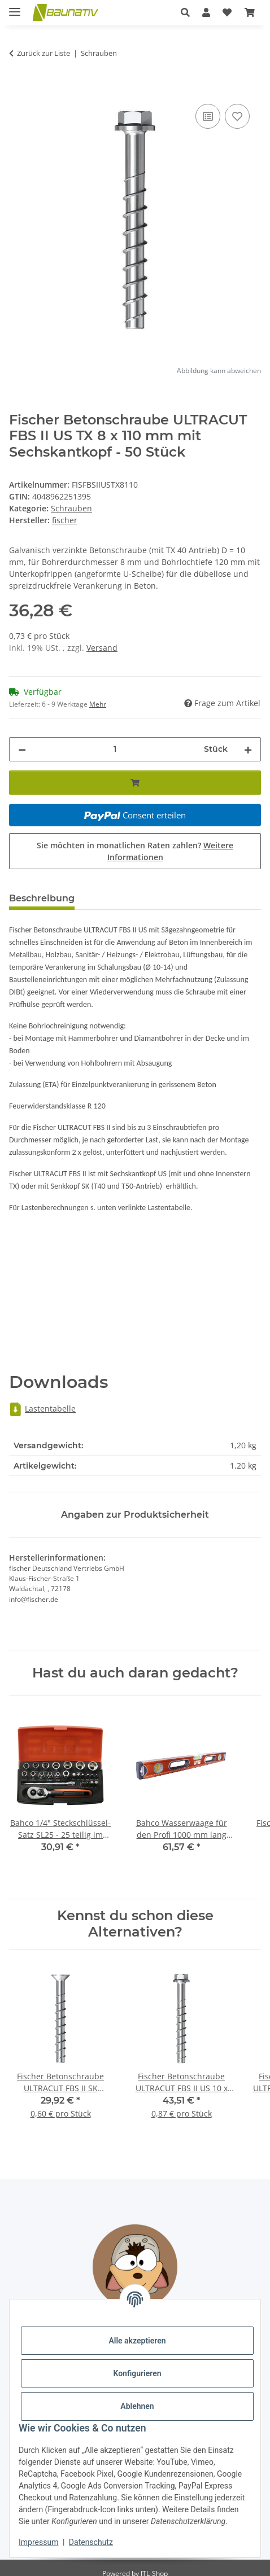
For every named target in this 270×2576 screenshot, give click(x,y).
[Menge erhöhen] (248, 749)
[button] (185, 12)
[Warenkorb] (249, 12)
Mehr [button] (97, 704)
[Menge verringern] (22, 749)
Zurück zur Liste (43, 53)
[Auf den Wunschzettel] (237, 116)
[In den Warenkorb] (18, 88)
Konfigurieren (137, 2373)
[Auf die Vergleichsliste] (207, 116)
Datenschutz (91, 2542)
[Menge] (115, 749)
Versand (101, 647)
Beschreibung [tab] (42, 898)
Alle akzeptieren (137, 2340)
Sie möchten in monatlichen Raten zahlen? (135, 851)
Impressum (38, 2542)
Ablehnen (137, 2406)
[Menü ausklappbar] (14, 7)
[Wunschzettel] (227, 12)
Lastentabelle (42, 1408)
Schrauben (71, 508)
